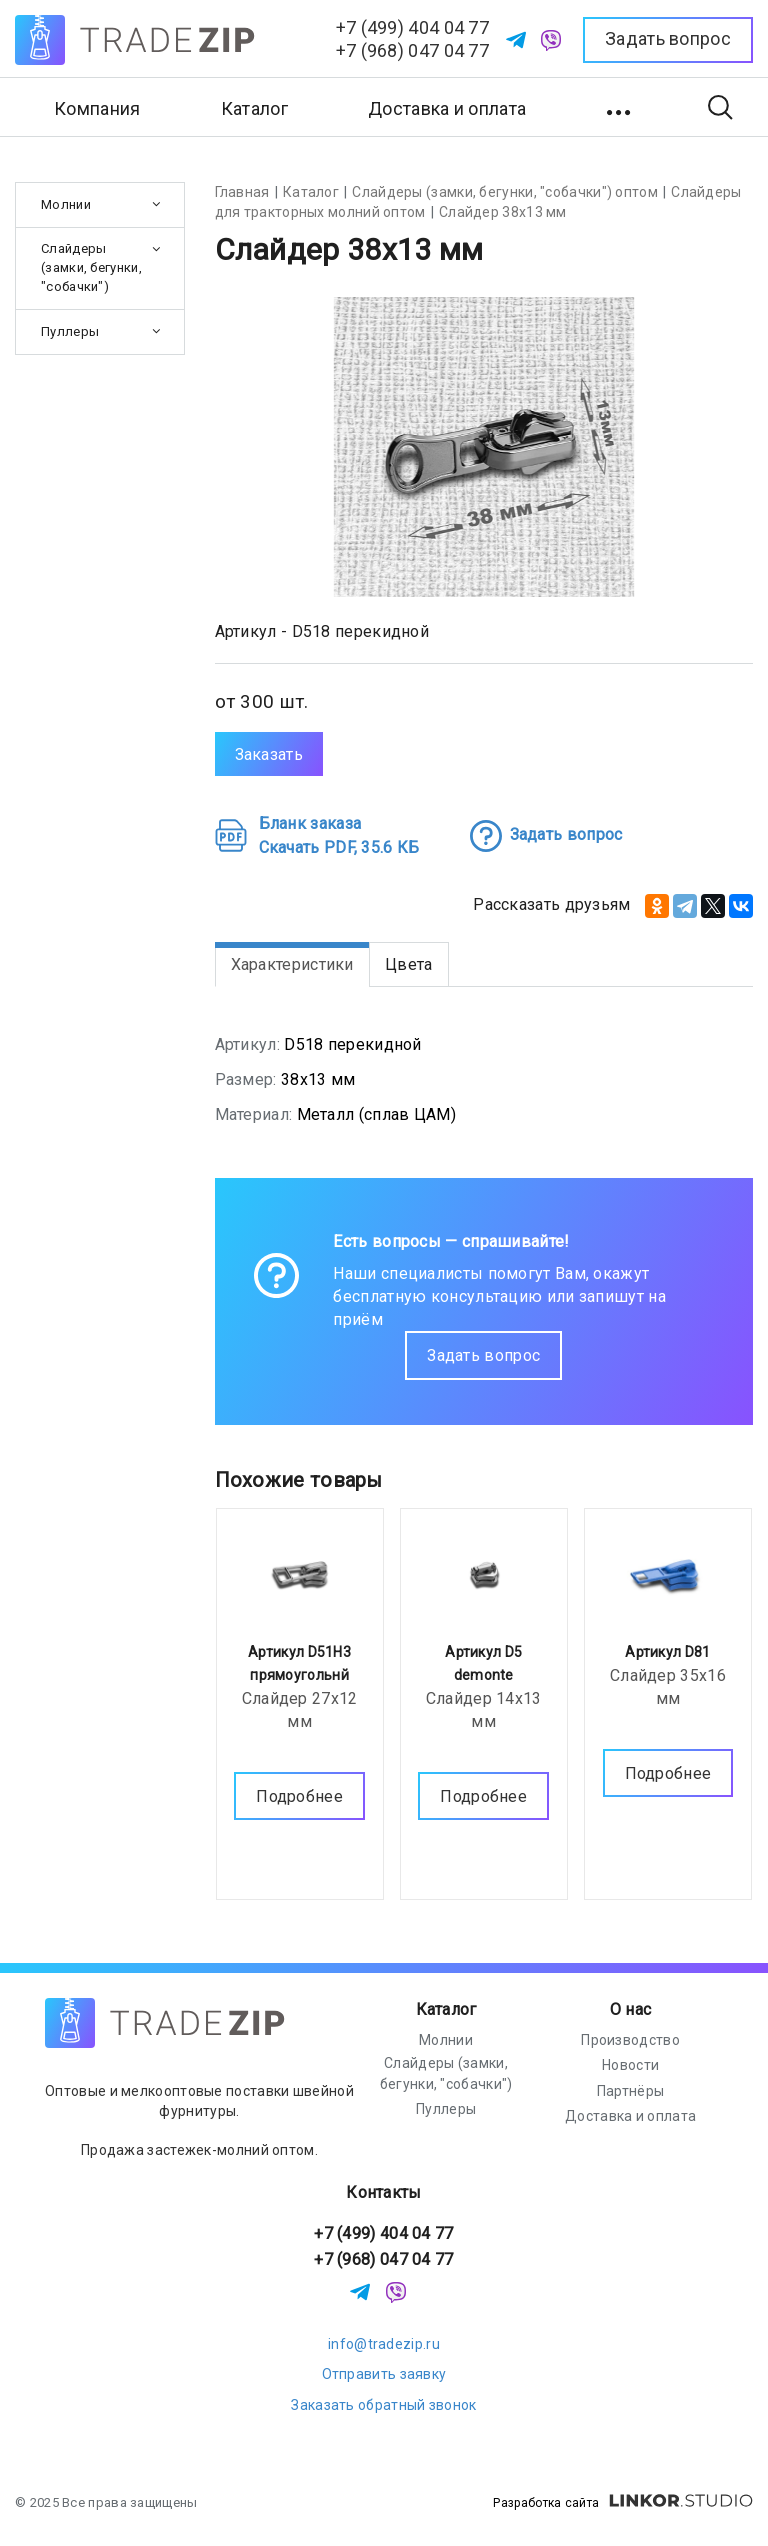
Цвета (409, 964)
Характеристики (292, 964)
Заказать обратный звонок (383, 2405)
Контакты (383, 2192)
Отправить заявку (384, 2374)
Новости (630, 2065)
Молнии (66, 204)
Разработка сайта (623, 2503)
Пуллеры (70, 331)
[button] (620, 107)
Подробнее (299, 1791)
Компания (97, 108)
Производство (630, 2040)
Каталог (446, 2009)
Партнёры (630, 2091)
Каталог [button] (254, 108)
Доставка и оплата (447, 108)
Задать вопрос (483, 1355)
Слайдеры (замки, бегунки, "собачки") (91, 267)
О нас (631, 2009)
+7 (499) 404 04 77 (412, 27)
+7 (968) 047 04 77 (412, 50)
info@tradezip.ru (384, 2344)
